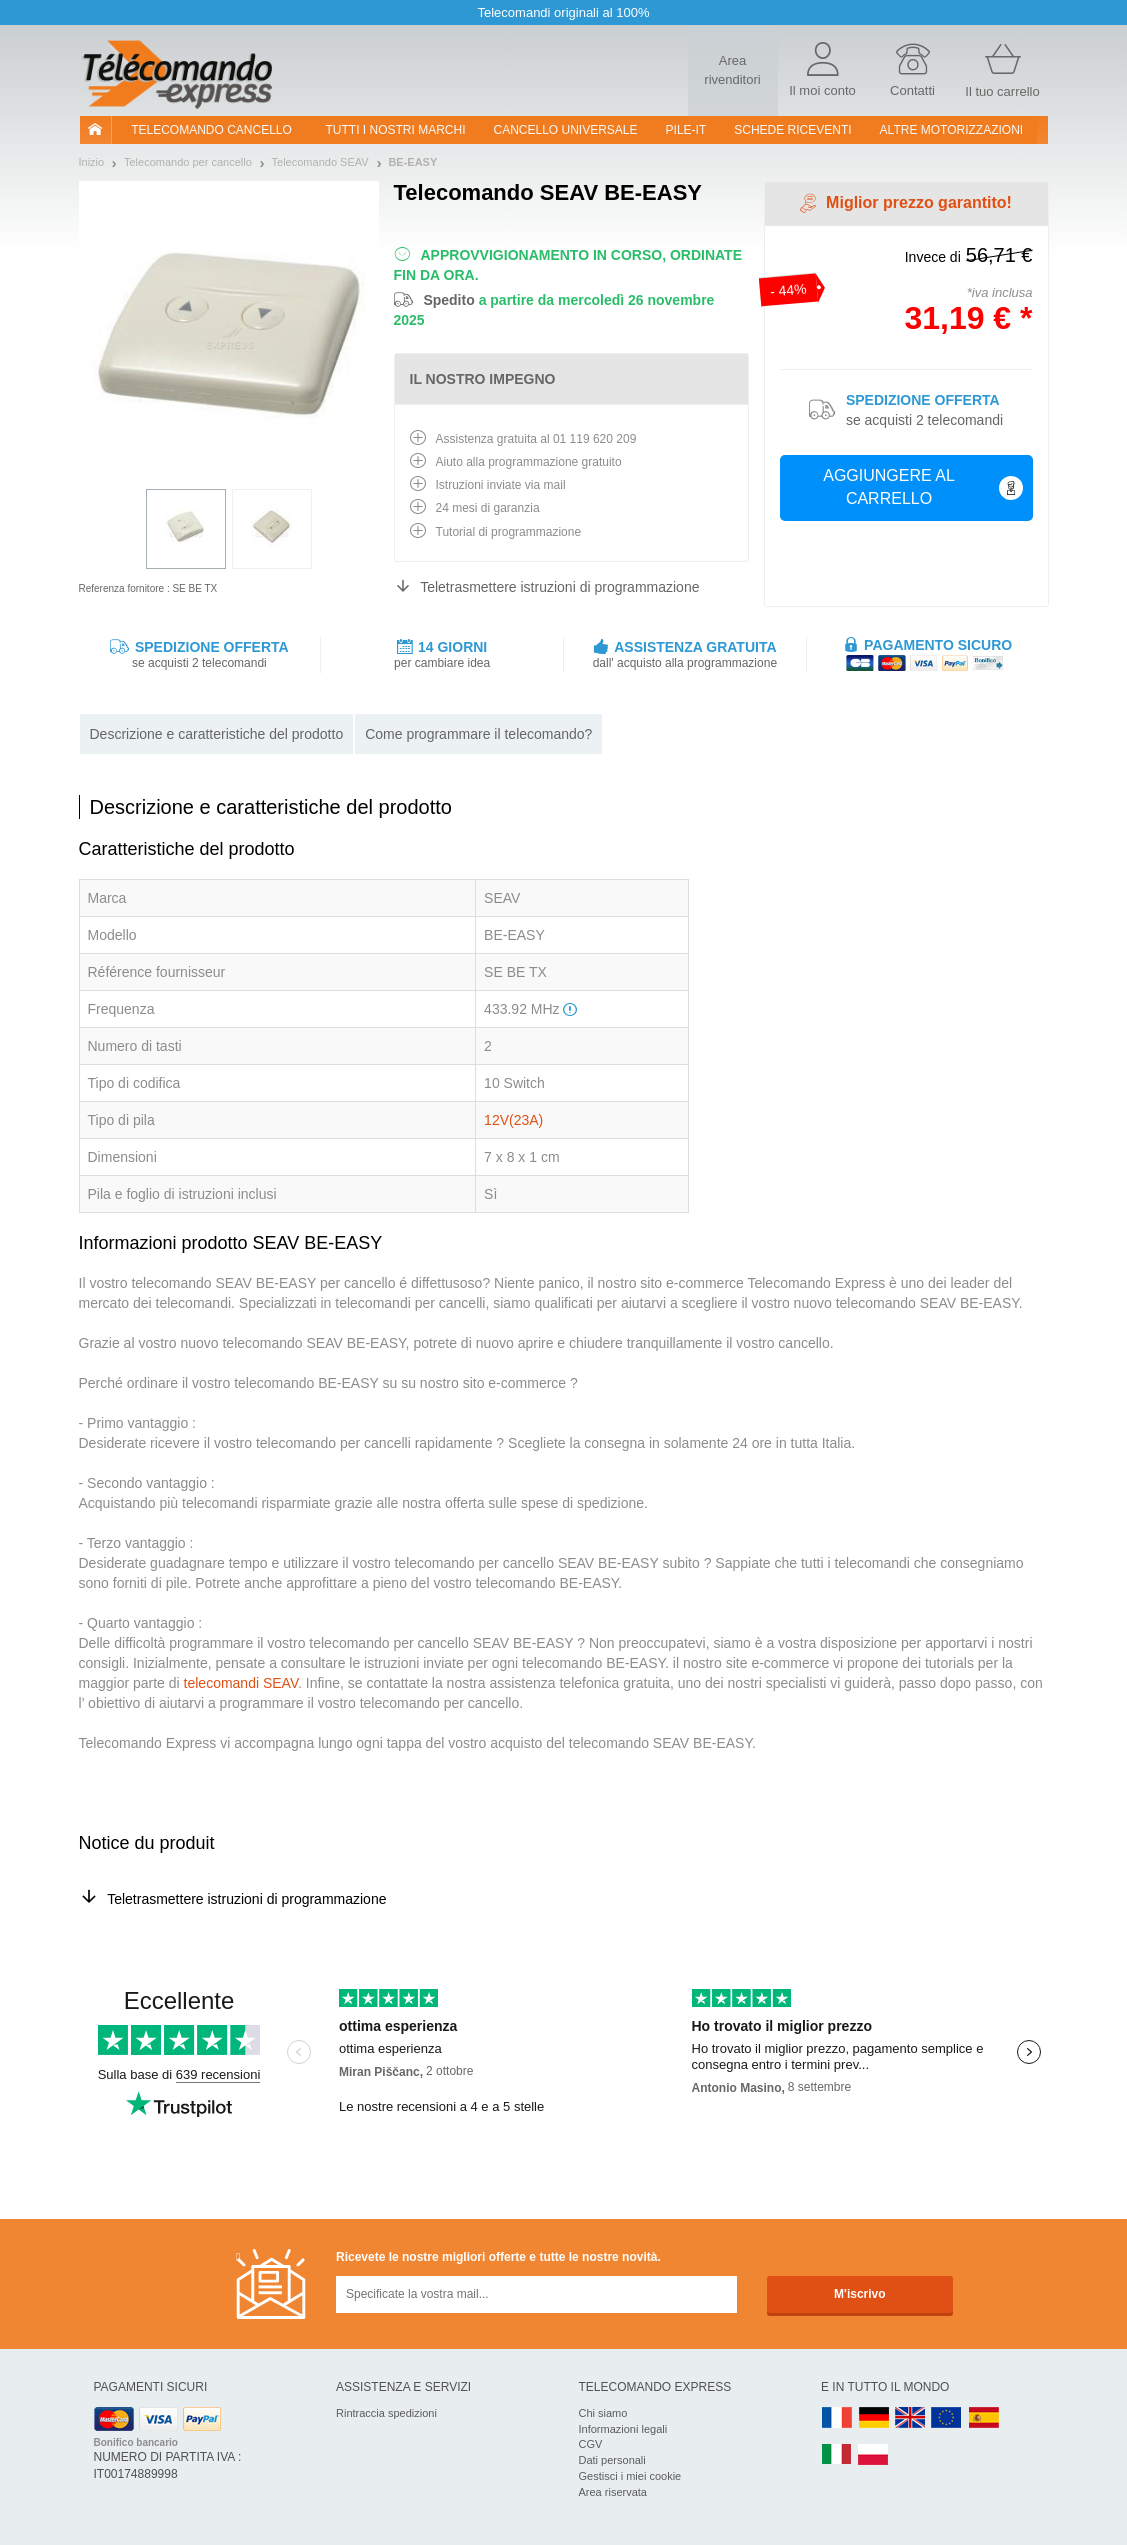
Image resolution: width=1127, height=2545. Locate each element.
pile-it (686, 130)
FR (837, 2418)
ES (984, 2418)
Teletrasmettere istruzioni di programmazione (559, 587)
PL (874, 2455)
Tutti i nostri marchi (396, 130)
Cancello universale (566, 130)
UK (911, 2418)
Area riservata (613, 2492)
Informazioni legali (623, 2429)
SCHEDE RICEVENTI (792, 130)
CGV (591, 2444)
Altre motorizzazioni (952, 130)
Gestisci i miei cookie (630, 2476)
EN (947, 2418)
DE (874, 2418)
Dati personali (612, 2460)
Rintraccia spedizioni (386, 2413)
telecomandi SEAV (241, 1683)
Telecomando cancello (211, 130)
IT (837, 2455)
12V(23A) (513, 1120)
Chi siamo (603, 2413)
